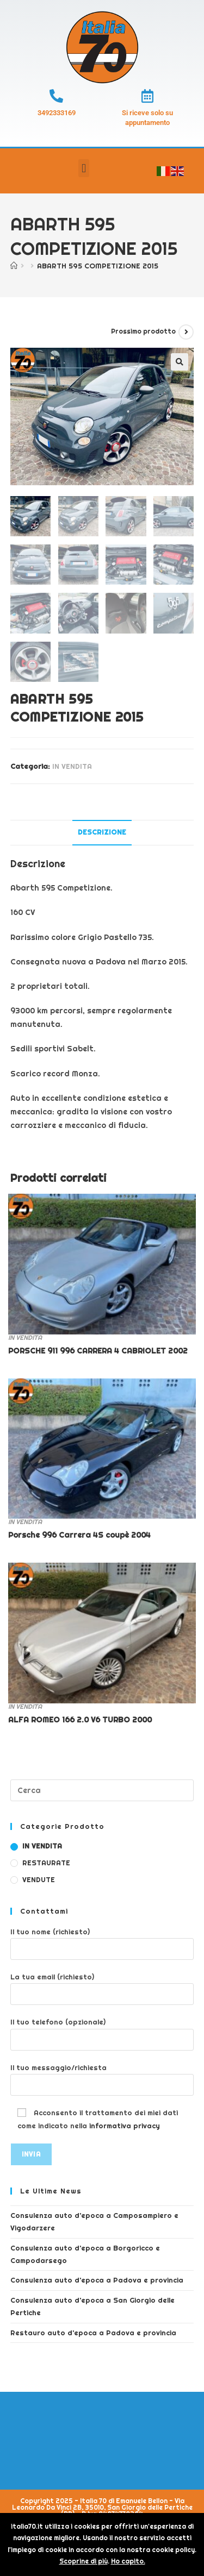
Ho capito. (128, 2561)
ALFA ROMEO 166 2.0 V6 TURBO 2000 (80, 1720)
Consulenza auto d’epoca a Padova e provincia (96, 2280)
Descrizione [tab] (102, 832)
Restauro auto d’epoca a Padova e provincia (93, 2332)
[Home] (13, 266)
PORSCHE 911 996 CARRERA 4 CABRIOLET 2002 (98, 1351)
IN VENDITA (72, 766)
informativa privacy (124, 2125)
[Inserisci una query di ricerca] (102, 1790)
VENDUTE (38, 1879)
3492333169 (57, 113)
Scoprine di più (83, 2561)
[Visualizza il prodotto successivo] (186, 332)
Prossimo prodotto (143, 331)
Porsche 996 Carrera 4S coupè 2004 (79, 1535)
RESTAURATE (46, 1862)
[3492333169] (56, 96)
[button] (83, 168)
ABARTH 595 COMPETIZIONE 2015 (97, 266)
